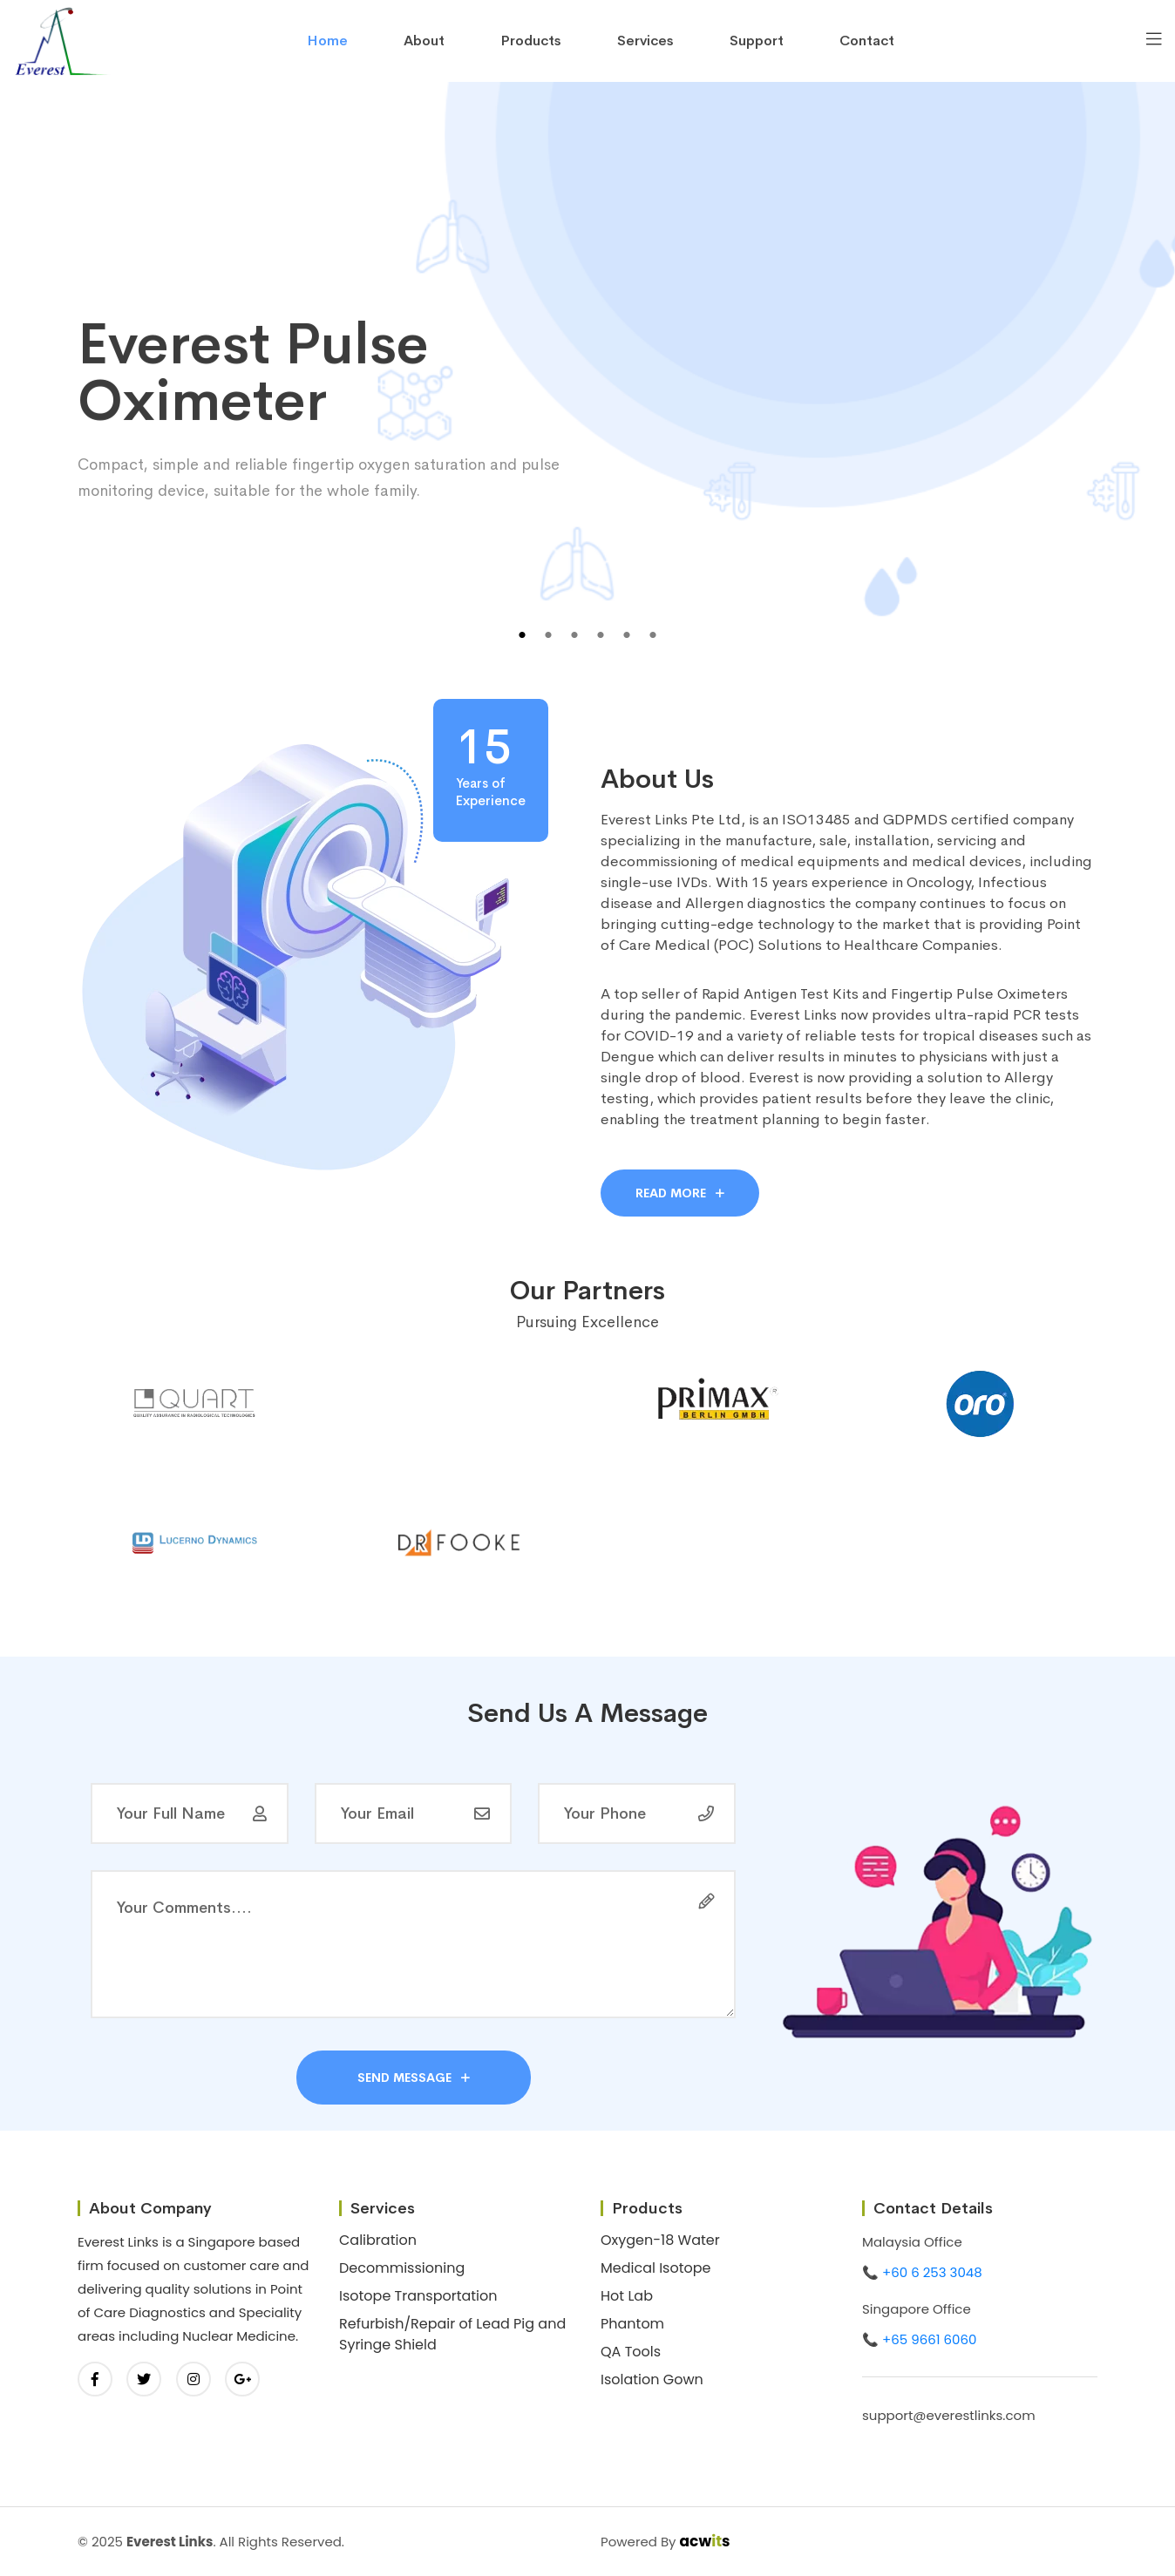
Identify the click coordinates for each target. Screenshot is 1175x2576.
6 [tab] (653, 635)
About (424, 40)
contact (866, 40)
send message (413, 2077)
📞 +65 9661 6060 (919, 2339)
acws (705, 2541)
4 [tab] (600, 635)
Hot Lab (627, 2296)
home (327, 40)
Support (757, 40)
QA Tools (631, 2352)
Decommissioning (402, 2268)
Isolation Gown (652, 2379)
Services (645, 40)
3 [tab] (574, 635)
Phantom (632, 2324)
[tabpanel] (587, 387)
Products (530, 40)
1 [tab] (522, 635)
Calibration (378, 2240)
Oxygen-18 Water (660, 2240)
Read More (679, 1193)
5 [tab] (626, 635)
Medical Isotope (656, 2268)
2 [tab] (548, 635)
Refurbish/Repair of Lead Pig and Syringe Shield (452, 2334)
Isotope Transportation (418, 2296)
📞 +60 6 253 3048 (922, 2272)
